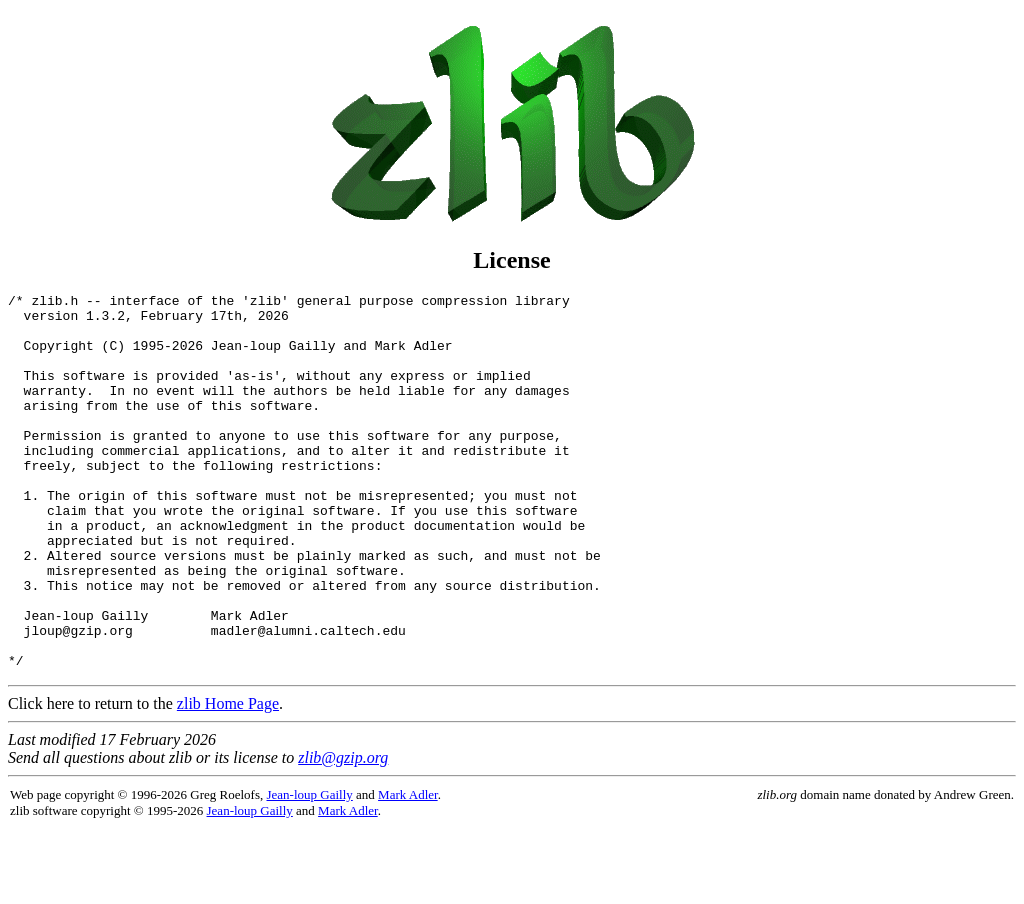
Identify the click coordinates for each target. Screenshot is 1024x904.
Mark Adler (408, 869)
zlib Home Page (228, 778)
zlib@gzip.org (343, 832)
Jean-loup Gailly (310, 869)
